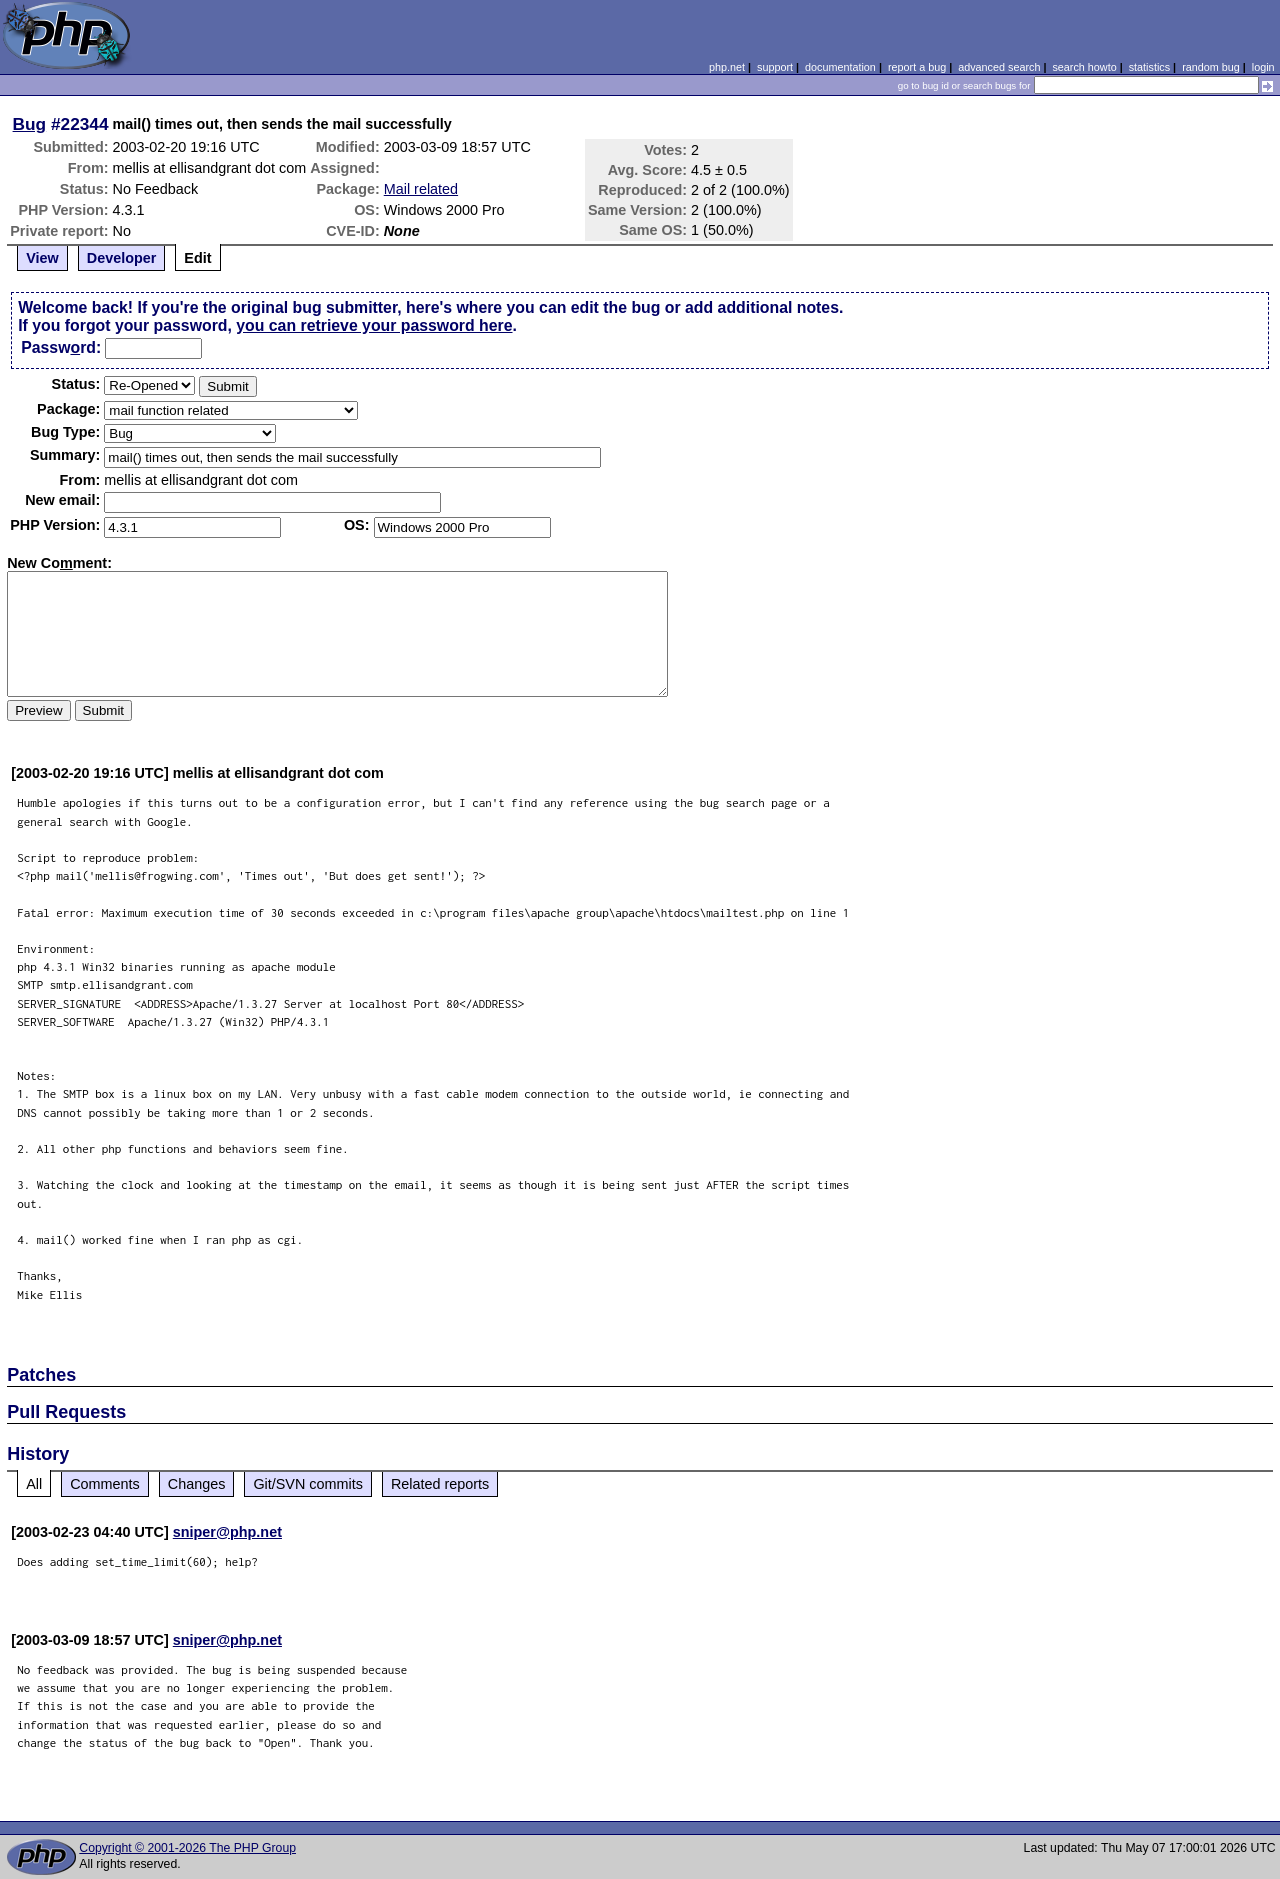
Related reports (440, 1484)
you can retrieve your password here (374, 325)
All (34, 1484)
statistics (1149, 67)
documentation (840, 67)
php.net (727, 67)
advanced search (999, 67)
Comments (105, 1484)
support (775, 67)
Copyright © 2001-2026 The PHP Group (187, 1848)
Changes (197, 1484)
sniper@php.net (227, 1532)
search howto (1084, 67)
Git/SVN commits (308, 1484)
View (42, 258)
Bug (30, 124)
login (1263, 67)
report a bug (917, 67)
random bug (1211, 67)
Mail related (421, 189)
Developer (122, 258)
